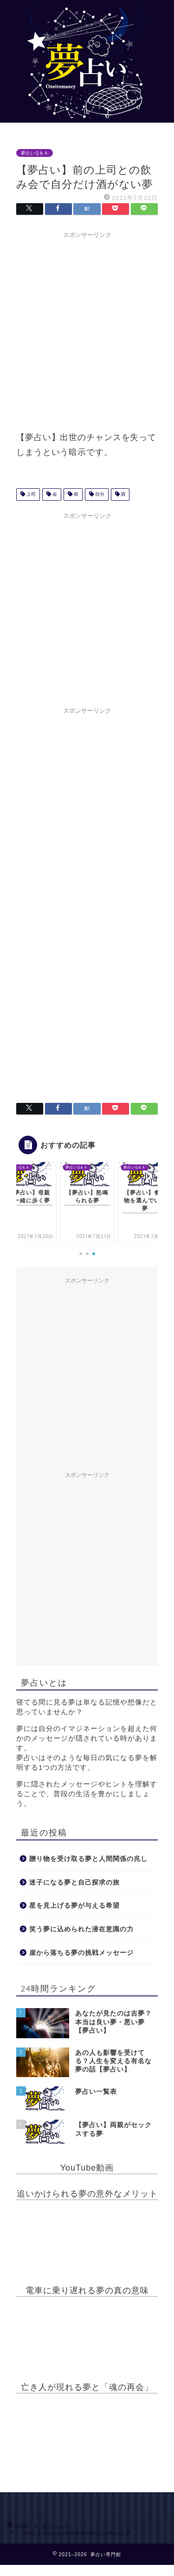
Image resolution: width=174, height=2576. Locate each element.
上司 (30, 494)
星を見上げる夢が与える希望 (74, 1905)
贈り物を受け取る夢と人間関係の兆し (88, 1858)
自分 (99, 494)
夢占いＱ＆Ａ (34, 153)
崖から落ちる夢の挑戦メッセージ (81, 1952)
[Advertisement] (87, 330)
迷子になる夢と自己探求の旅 (74, 1882)
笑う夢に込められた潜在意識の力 (81, 1929)
